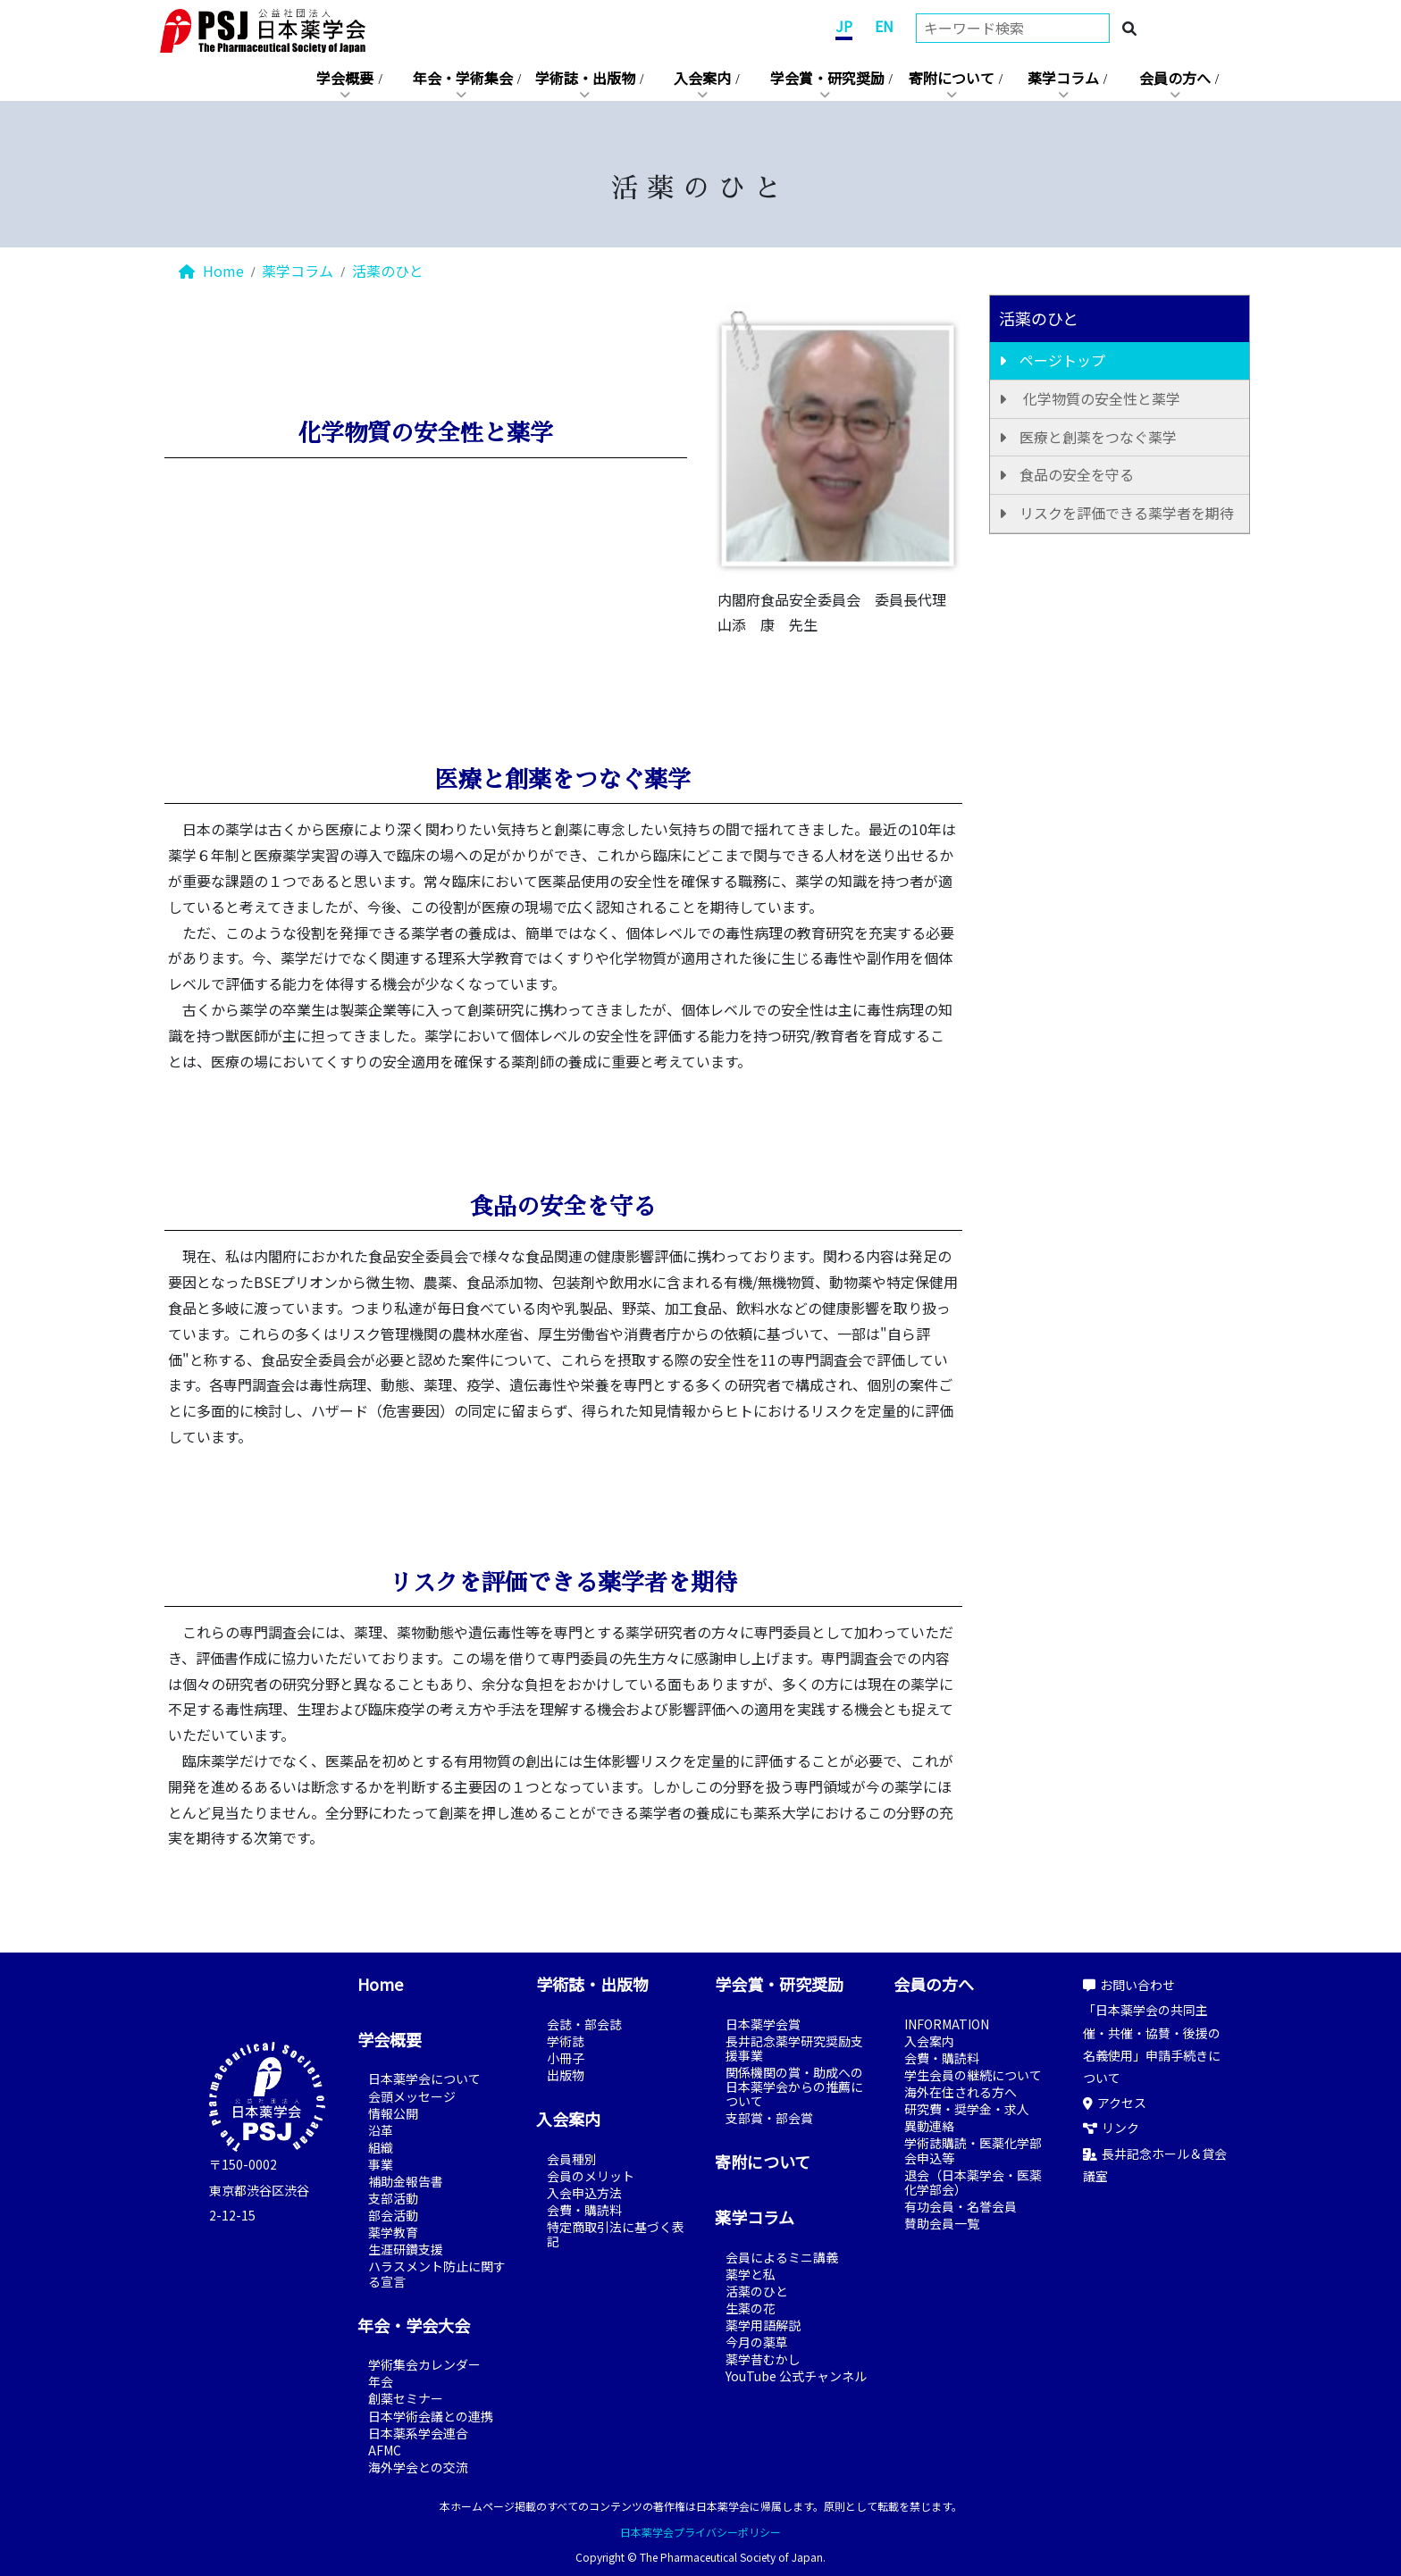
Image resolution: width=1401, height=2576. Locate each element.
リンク (1111, 2128)
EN (884, 26)
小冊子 (565, 2058)
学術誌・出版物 (585, 77)
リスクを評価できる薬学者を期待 (1126, 512)
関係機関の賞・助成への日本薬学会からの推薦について (794, 2086)
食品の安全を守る (1076, 474)
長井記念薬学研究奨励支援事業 (794, 2048)
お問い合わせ (1129, 1985)
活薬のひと (388, 270)
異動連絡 (929, 2126)
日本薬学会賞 (763, 2024)
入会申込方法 (584, 2193)
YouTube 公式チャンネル (796, 2376)
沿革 (380, 2130)
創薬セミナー (405, 2398)
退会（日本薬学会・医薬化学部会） (973, 2182)
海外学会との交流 (418, 2467)
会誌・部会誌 (584, 2024)
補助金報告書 (405, 2181)
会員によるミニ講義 (782, 2257)
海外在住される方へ (960, 2092)
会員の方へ (1175, 77)
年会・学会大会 (413, 2325)
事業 (380, 2164)
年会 (380, 2381)
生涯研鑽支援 (405, 2249)
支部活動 (393, 2198)
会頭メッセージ (412, 2096)
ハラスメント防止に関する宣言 (437, 2273)
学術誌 (565, 2041)
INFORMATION (946, 2024)
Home (211, 270)
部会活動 (393, 2215)
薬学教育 (393, 2232)
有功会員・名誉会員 (960, 2206)
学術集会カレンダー (424, 2364)
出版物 (565, 2075)
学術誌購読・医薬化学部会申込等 (973, 2150)
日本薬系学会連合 (418, 2433)
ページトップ (1062, 360)
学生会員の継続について (973, 2075)
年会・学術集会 (463, 77)
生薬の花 (751, 2308)
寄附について (951, 77)
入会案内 (702, 77)
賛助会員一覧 (941, 2223)
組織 (380, 2147)
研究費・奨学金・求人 (966, 2109)
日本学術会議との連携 (430, 2416)
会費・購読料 (584, 2210)
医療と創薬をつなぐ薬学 (1098, 436)
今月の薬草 (757, 2342)
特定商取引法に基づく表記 (615, 2234)
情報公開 (393, 2113)
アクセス (1114, 2103)
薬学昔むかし (763, 2359)
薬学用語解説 (763, 2325)
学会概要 (344, 77)
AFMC (384, 2450)
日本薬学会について (424, 2078)
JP (843, 26)
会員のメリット (590, 2176)
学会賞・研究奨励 (827, 77)
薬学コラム (1063, 77)
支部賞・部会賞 (769, 2118)
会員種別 (572, 2159)
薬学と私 (751, 2274)
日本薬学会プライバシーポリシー (700, 2531)
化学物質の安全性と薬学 (1099, 398)
